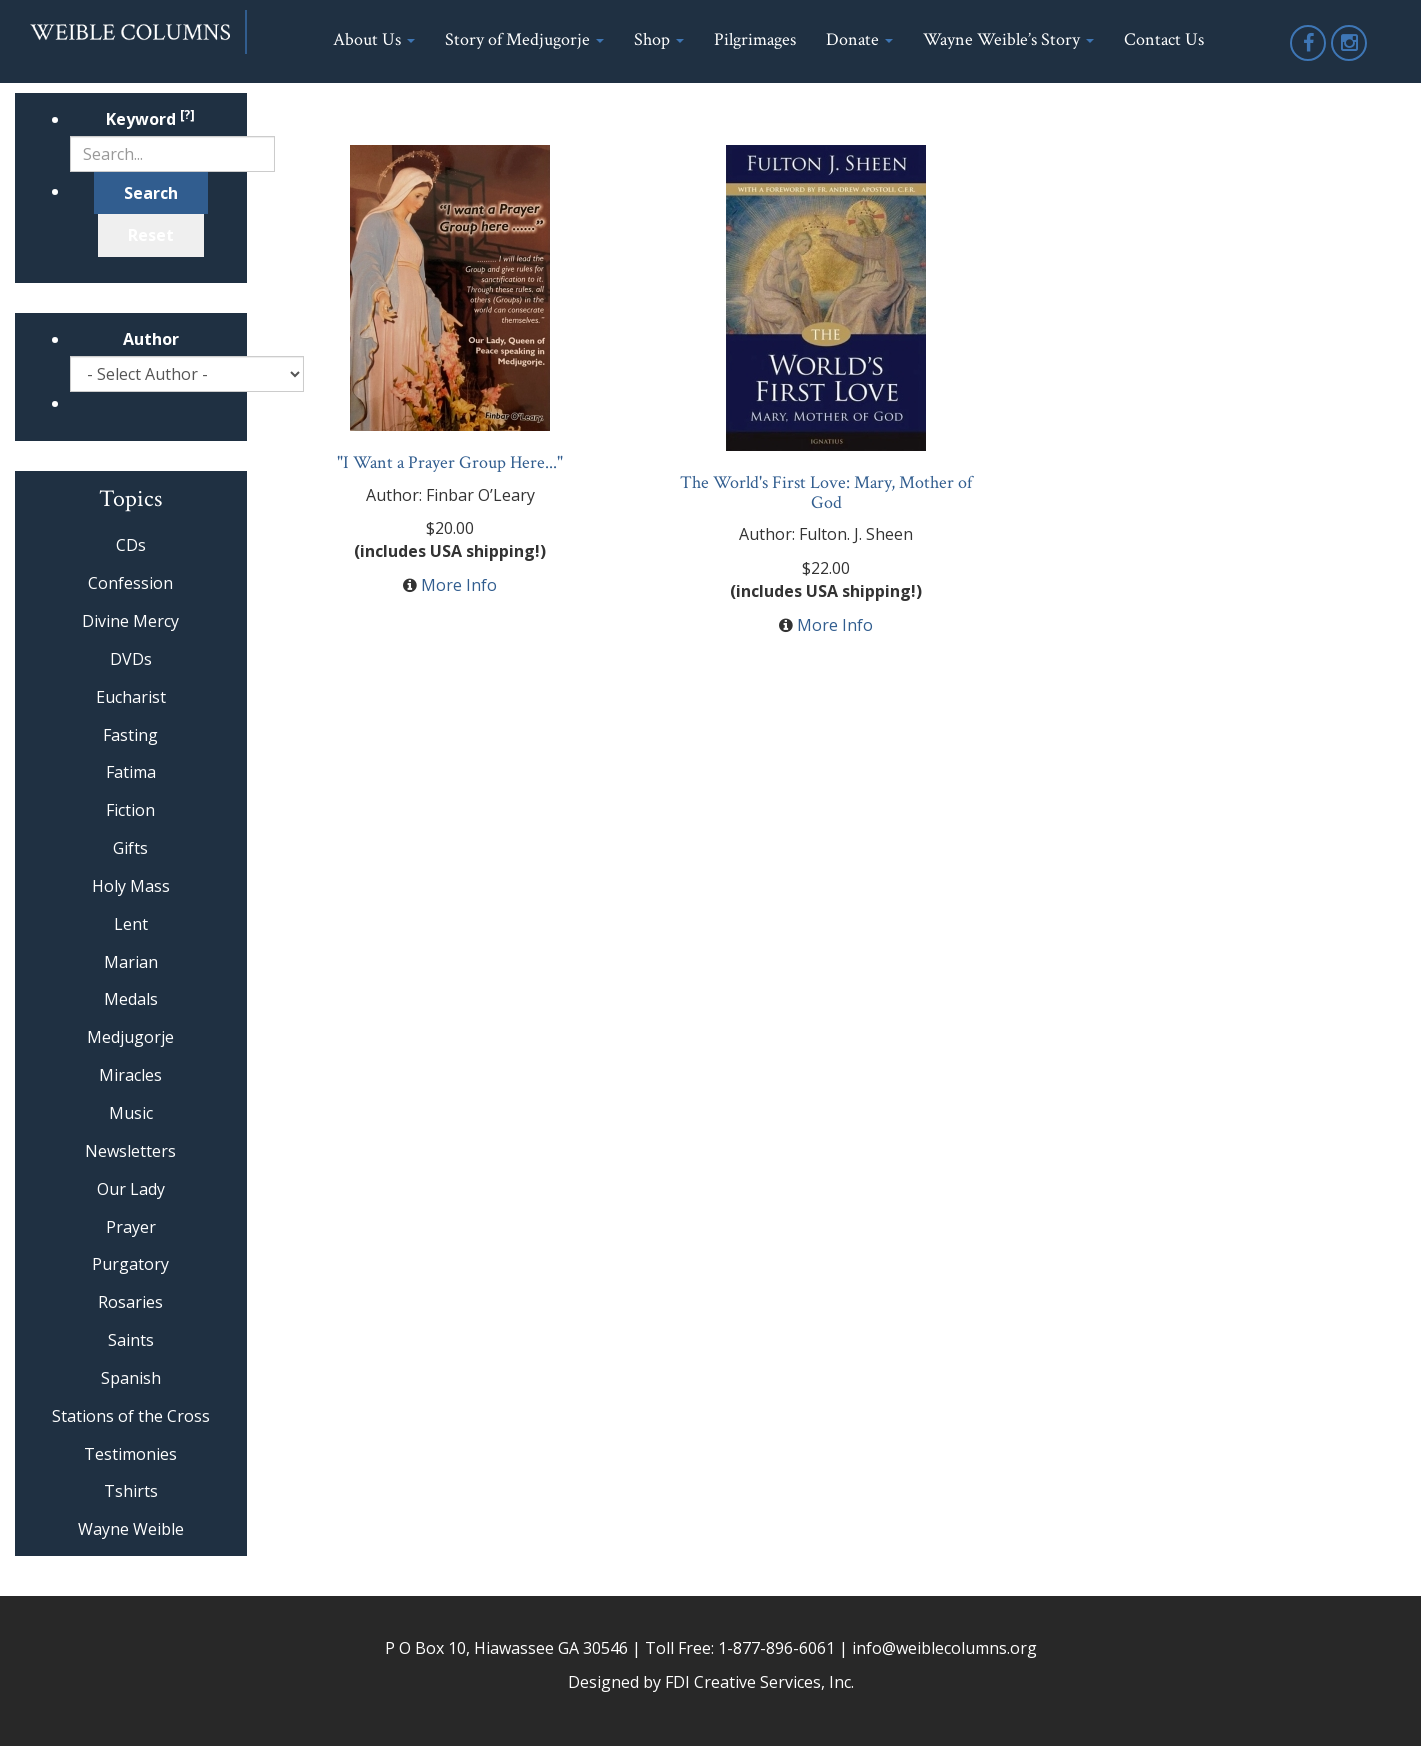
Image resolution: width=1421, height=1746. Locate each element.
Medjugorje (130, 1037)
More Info (459, 585)
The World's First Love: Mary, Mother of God (826, 492)
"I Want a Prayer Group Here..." (450, 462)
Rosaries (130, 1302)
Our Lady (131, 1189)
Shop (659, 39)
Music (131, 1113)
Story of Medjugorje (524, 39)
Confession (130, 583)
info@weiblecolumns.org (944, 1648)
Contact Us (1164, 39)
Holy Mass (131, 886)
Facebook (1309, 59)
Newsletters (130, 1151)
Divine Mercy (130, 621)
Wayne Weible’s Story (1008, 39)
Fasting (130, 735)
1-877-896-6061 (776, 1648)
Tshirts (131, 1491)
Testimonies (130, 1454)
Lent (131, 924)
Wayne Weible (131, 1529)
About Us (374, 39)
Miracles (130, 1075)
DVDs (131, 659)
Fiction (130, 810)
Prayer (131, 1227)
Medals (131, 999)
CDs (131, 545)
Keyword (150, 119)
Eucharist (131, 697)
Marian (131, 962)
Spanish (131, 1378)
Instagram (1350, 59)
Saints (131, 1340)
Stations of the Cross (131, 1416)
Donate (859, 39)
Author (151, 339)
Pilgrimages (755, 39)
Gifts (130, 848)
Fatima (131, 772)
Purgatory (130, 1264)
